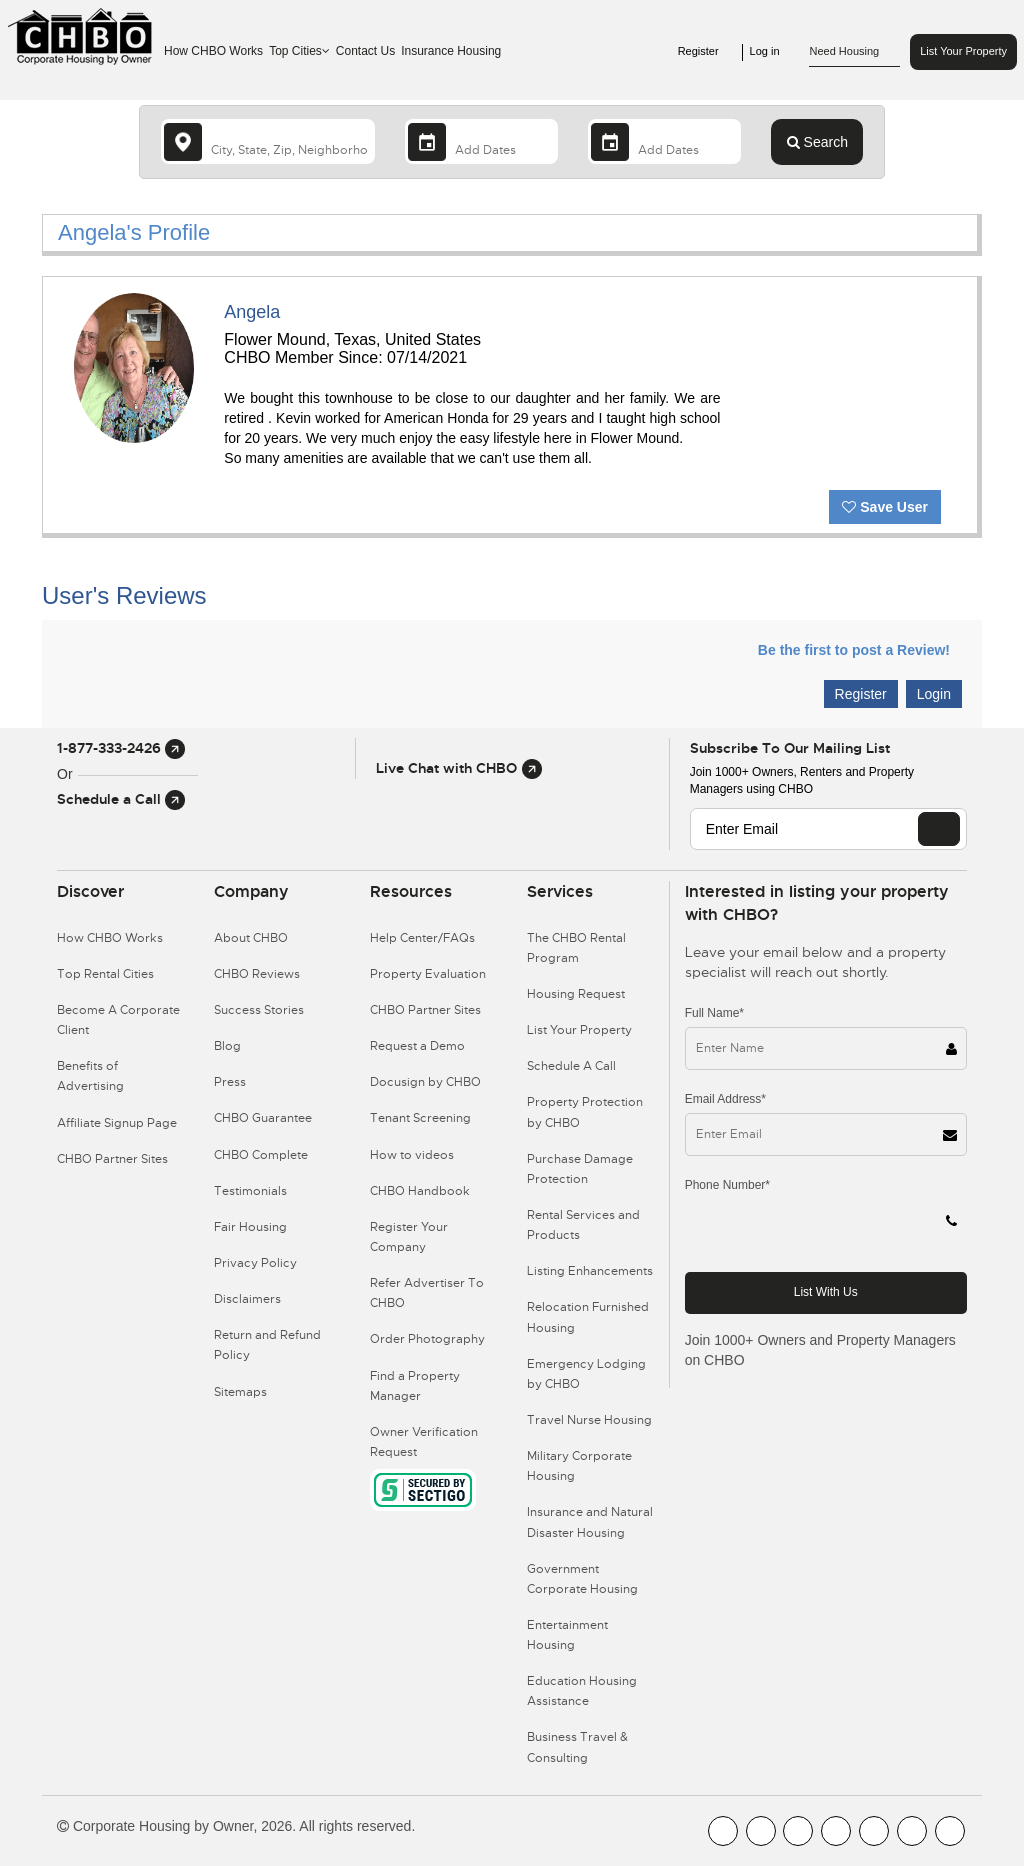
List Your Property (963, 51)
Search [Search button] (817, 142)
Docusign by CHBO (425, 1082)
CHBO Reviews (257, 974)
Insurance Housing (451, 51)
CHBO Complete (261, 1155)
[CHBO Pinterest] (912, 1831)
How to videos (412, 1155)
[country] (268, 141)
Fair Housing (250, 1227)
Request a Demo (417, 1046)
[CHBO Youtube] (761, 1831)
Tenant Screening (420, 1118)
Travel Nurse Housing (589, 1420)
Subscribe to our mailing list (790, 748)
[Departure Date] (664, 141)
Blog (227, 1046)
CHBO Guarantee (263, 1118)
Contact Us (365, 51)
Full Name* (714, 1013)
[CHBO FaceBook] (723, 1831)
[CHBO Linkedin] (874, 1831)
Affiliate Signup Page (117, 1123)
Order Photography (427, 1339)
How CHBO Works (213, 51)
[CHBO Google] (950, 1831)
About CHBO (251, 938)
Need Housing (854, 52)
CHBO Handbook (420, 1191)
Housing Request (576, 994)
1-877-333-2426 (121, 748)
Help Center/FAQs (422, 938)
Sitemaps (240, 1392)
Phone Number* (727, 1185)
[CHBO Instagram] (836, 1831)
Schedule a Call (121, 799)
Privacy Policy (255, 1263)
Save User (885, 507)
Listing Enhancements (590, 1271)
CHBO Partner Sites (112, 1159)
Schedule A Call (571, 1066)
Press (230, 1082)
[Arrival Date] (481, 141)
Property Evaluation (428, 974)
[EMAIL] (939, 829)
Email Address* (725, 1099)
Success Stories (259, 1010)
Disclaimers (247, 1299)
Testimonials (250, 1191)
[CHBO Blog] (798, 1831)
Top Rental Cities (105, 974)
